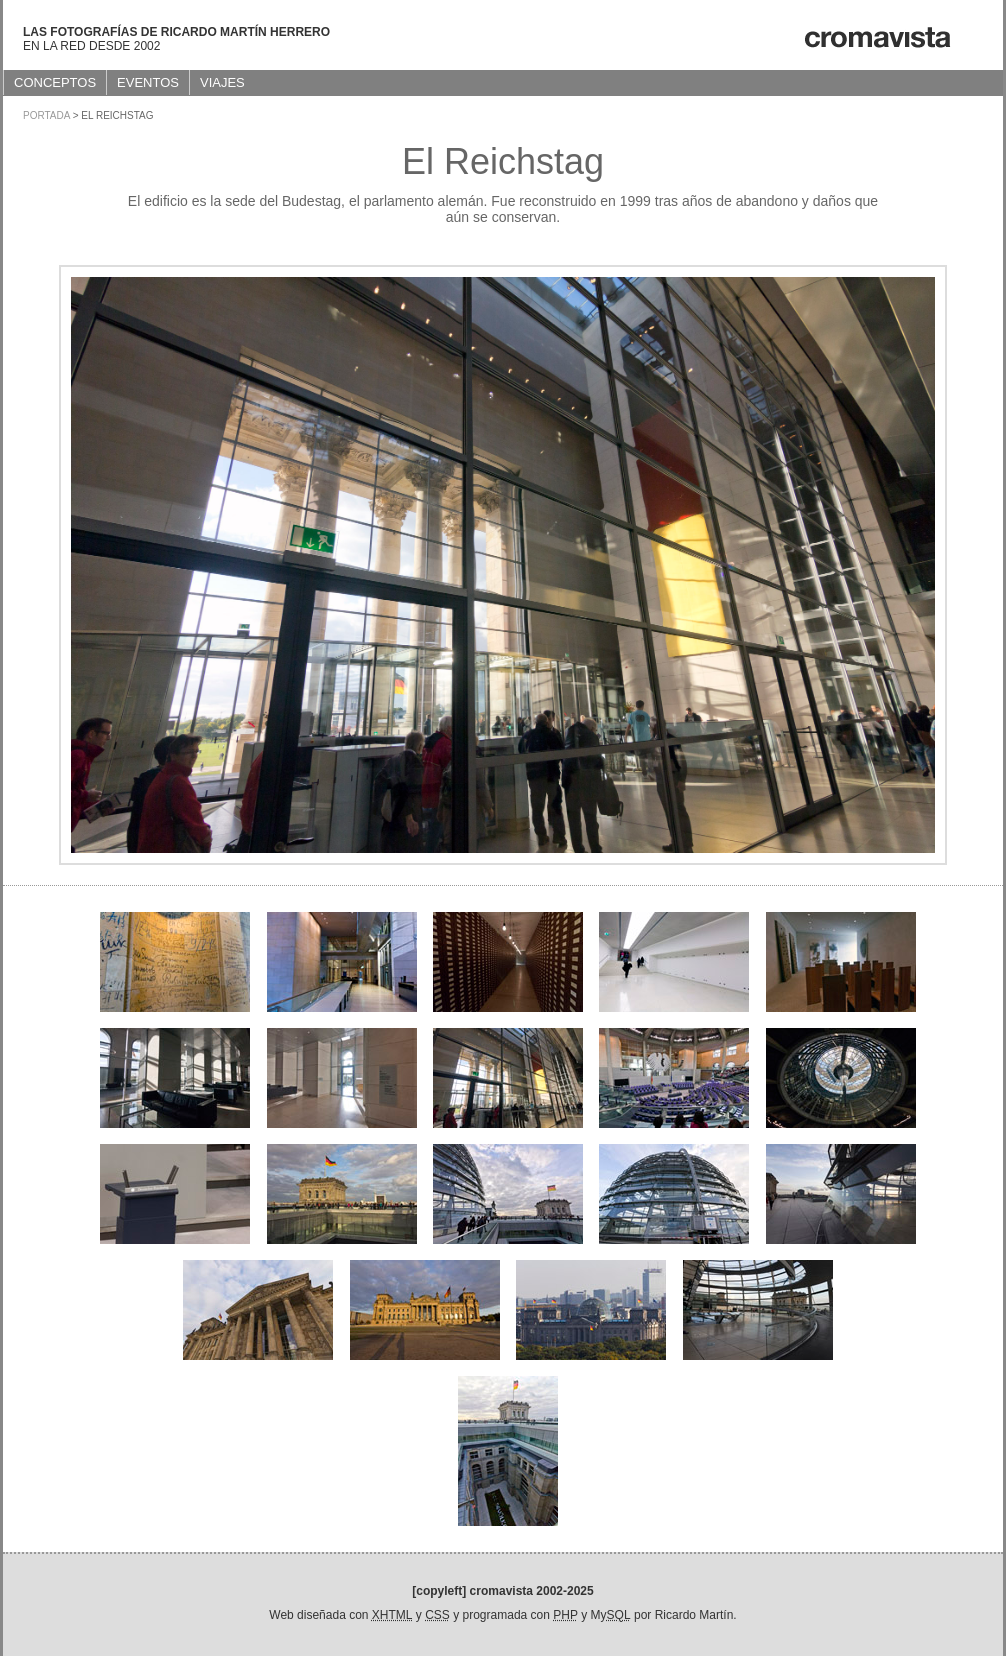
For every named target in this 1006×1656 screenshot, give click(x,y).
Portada (46, 115)
